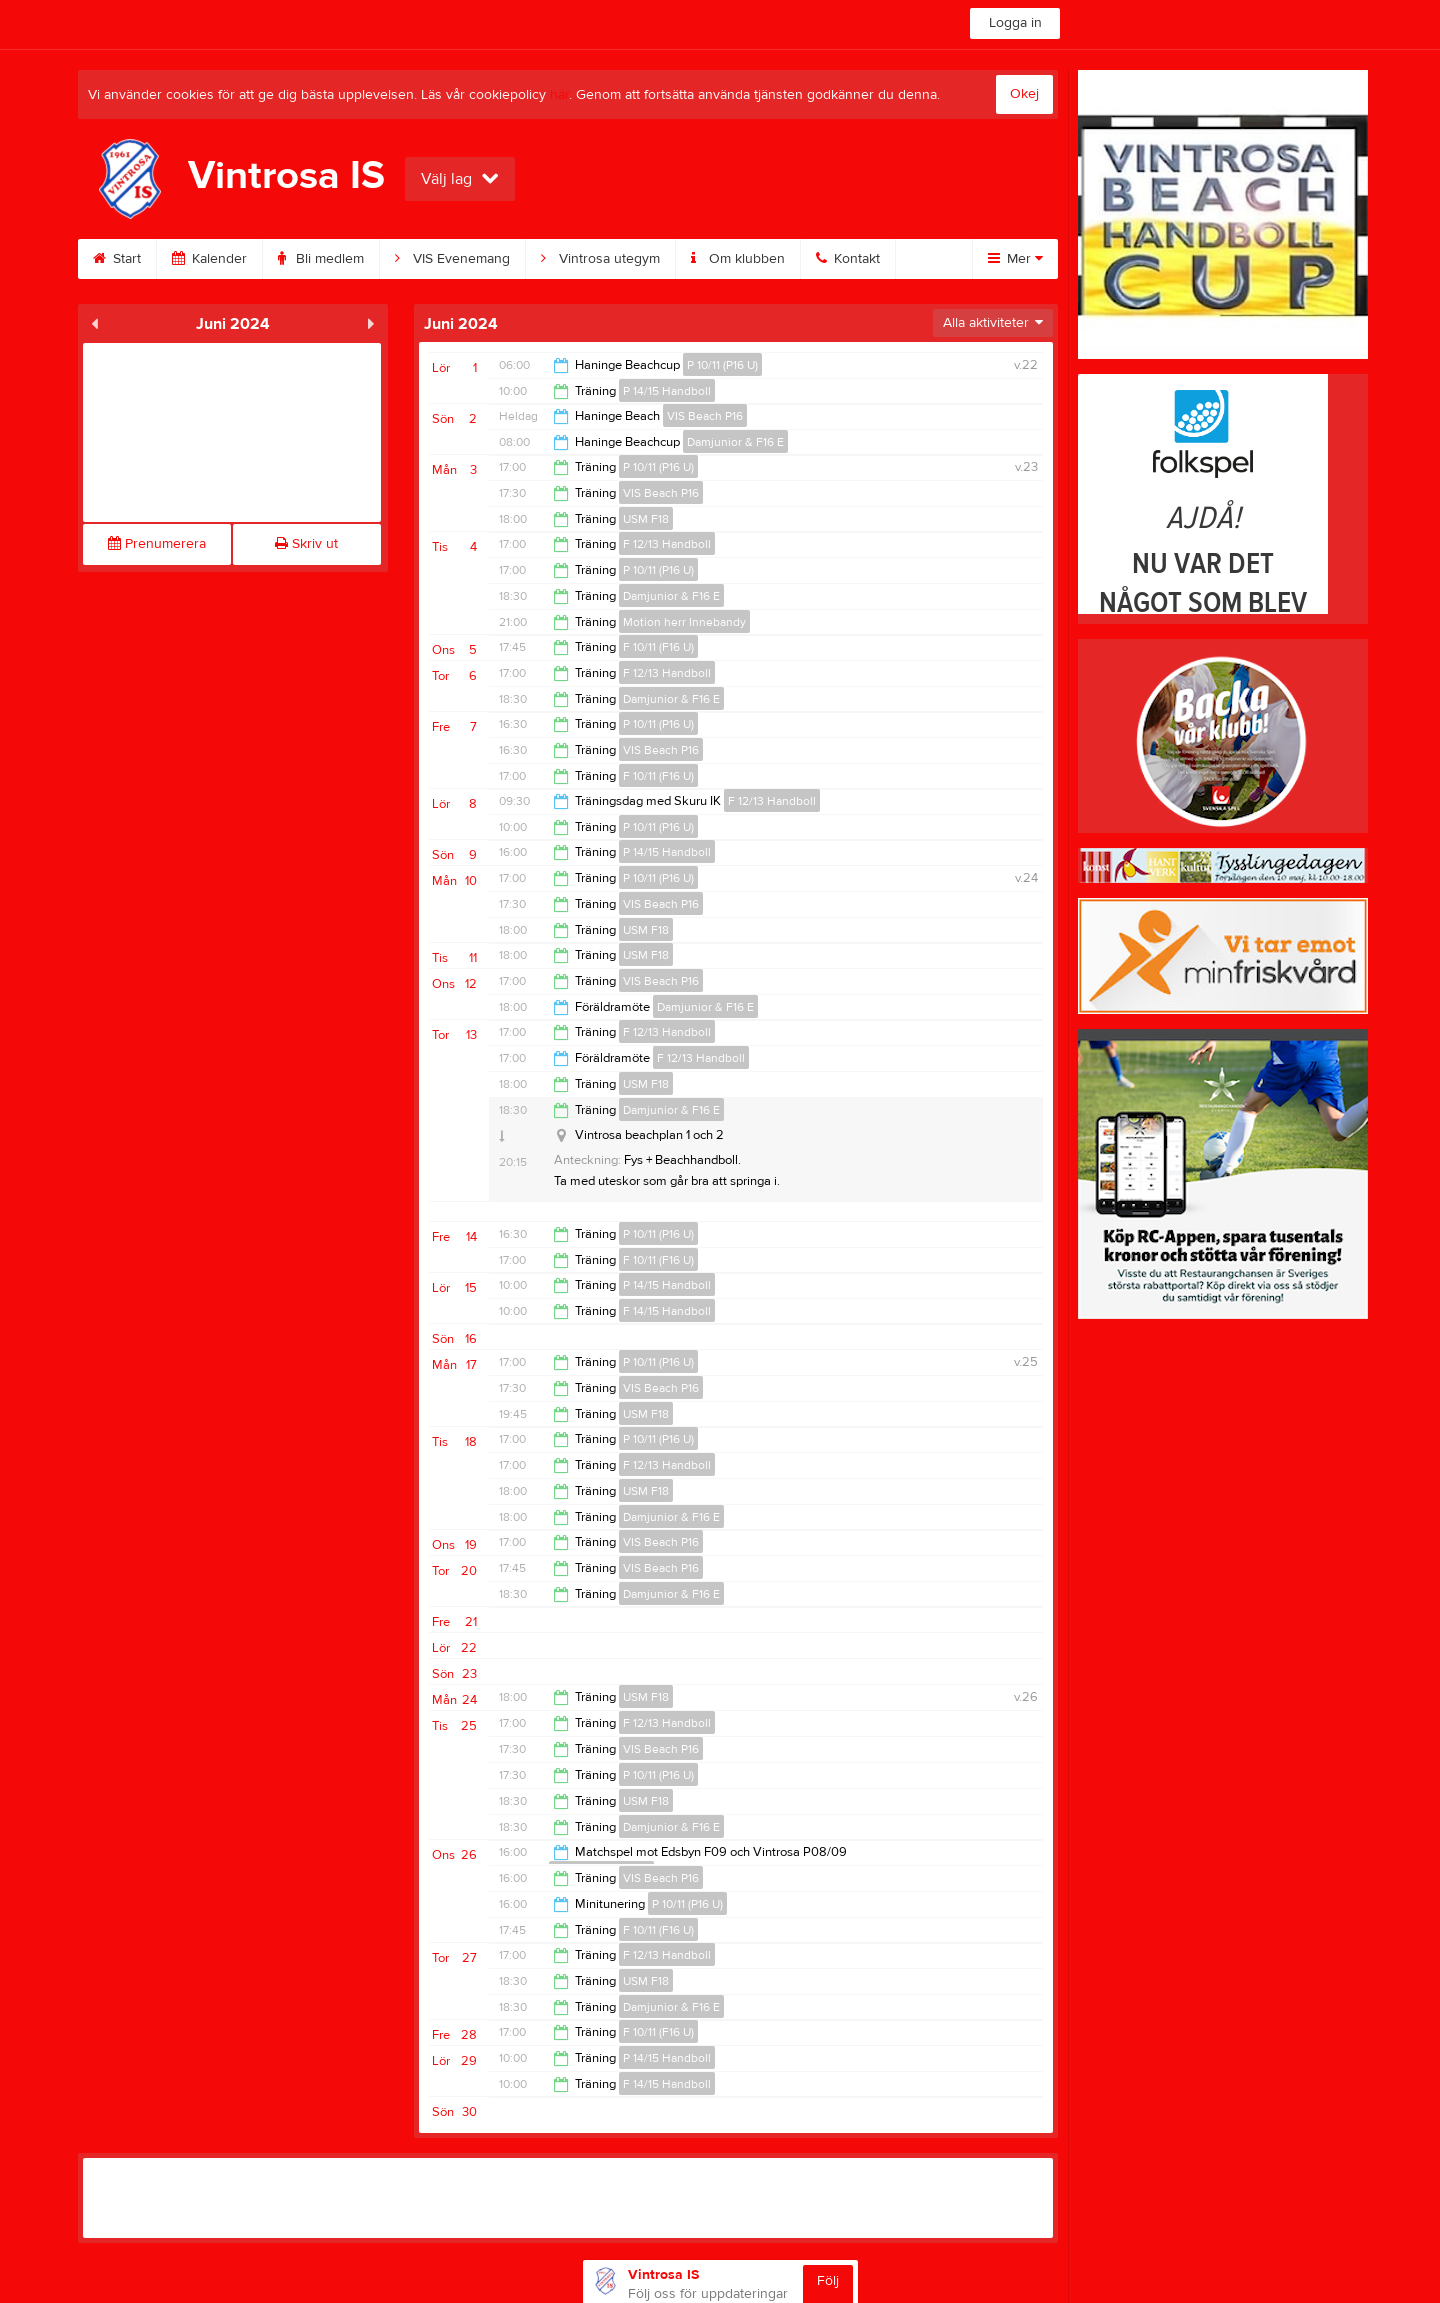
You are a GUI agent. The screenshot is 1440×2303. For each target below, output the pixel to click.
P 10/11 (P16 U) (722, 365)
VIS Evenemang (452, 259)
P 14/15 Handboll (667, 391)
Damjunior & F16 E (735, 442)
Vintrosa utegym (600, 259)
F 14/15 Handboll (667, 1311)
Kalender (209, 259)
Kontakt (848, 259)
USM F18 (646, 519)
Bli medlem (321, 259)
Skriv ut (306, 544)
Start (117, 259)
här (559, 95)
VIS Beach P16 (705, 416)
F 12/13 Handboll (667, 544)
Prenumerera (157, 544)
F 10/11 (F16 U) (658, 647)
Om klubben (738, 259)
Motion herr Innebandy (684, 622)
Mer (1015, 259)
